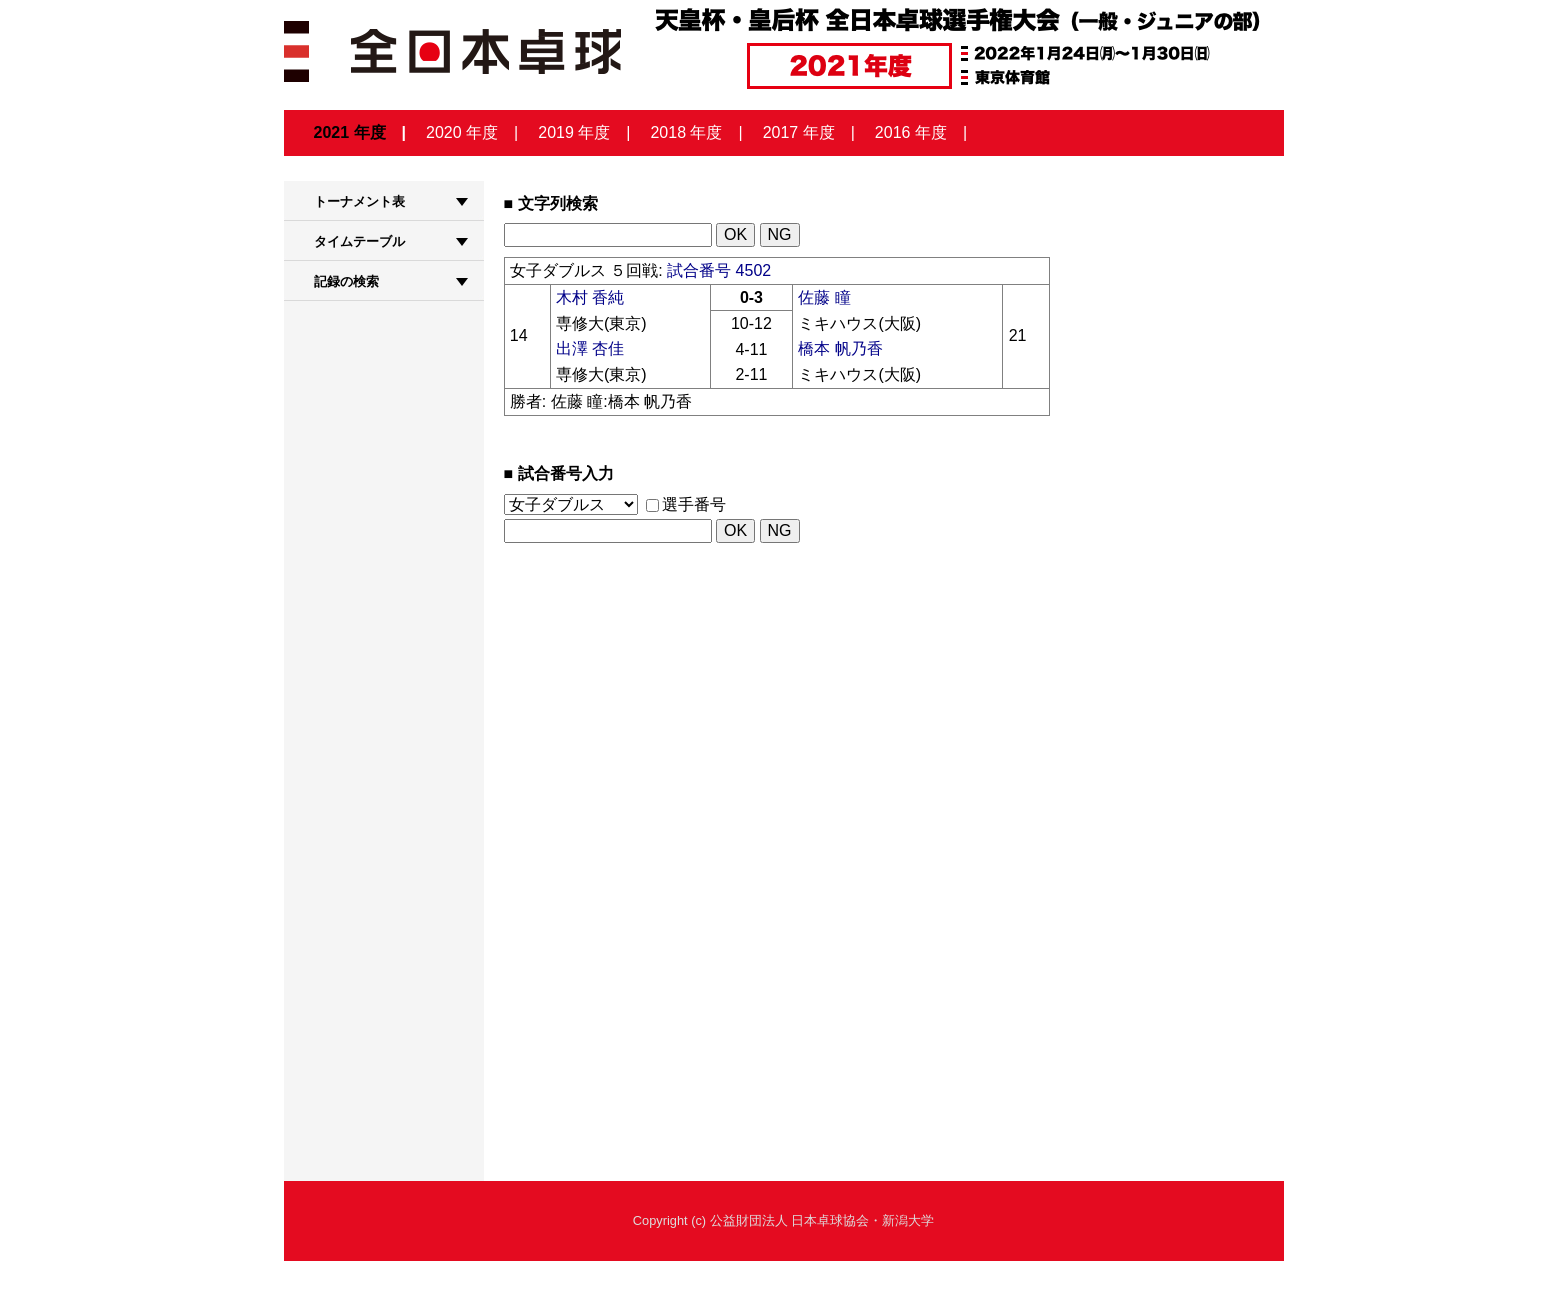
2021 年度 (350, 132)
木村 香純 (590, 297)
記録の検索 (346, 281)
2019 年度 (574, 132)
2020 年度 (462, 132)
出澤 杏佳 (590, 348)
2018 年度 (686, 132)
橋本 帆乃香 (840, 348)
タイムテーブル (359, 241)
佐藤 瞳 (824, 297)
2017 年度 (799, 132)
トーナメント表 (359, 201)
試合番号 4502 (719, 270)
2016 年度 (911, 132)
